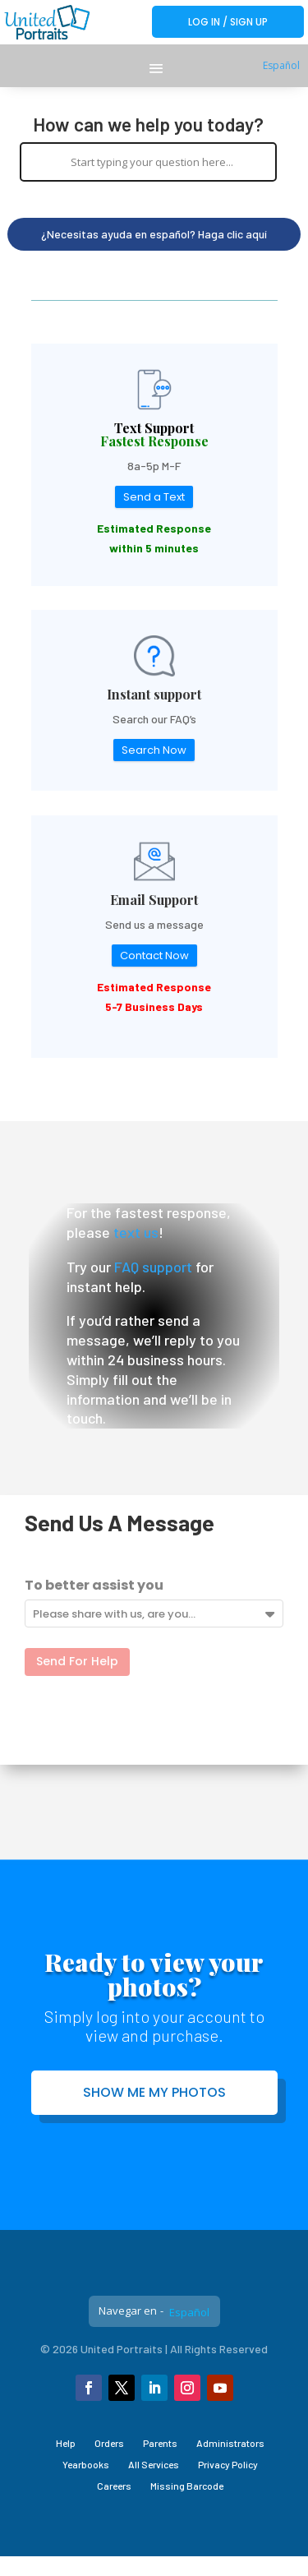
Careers (114, 2485)
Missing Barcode (186, 2485)
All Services (153, 2464)
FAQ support (153, 1267)
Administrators (230, 2443)
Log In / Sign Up (228, 22)
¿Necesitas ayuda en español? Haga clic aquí (154, 234)
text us (136, 1232)
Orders (109, 2443)
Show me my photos (154, 2092)
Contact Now (154, 955)
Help (66, 2443)
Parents (160, 2443)
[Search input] (152, 161)
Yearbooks (85, 2464)
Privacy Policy (228, 2464)
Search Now (154, 750)
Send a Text (154, 497)
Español (281, 65)
